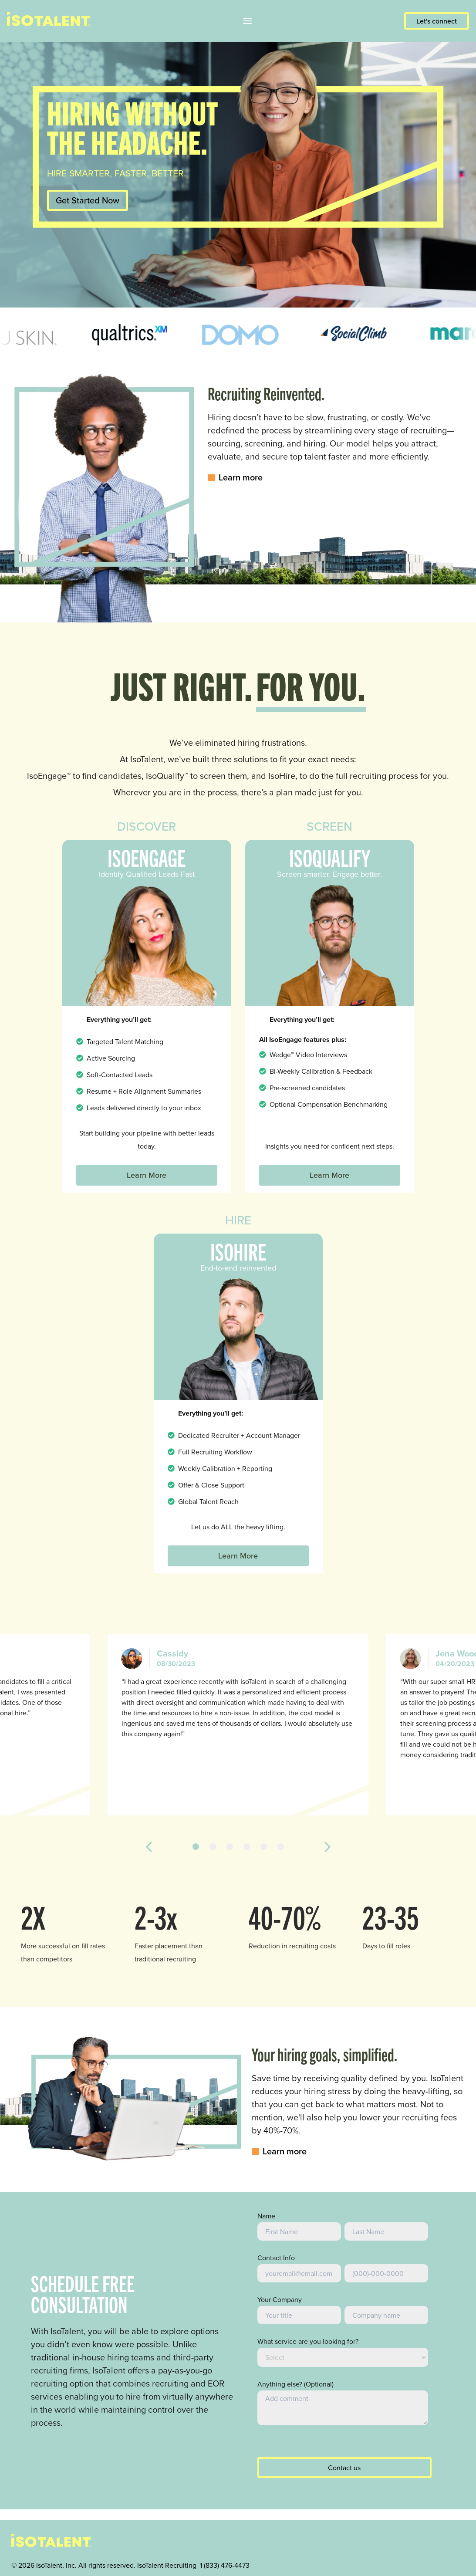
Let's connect (436, 21)
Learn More (147, 1175)
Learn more (235, 477)
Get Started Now (87, 200)
